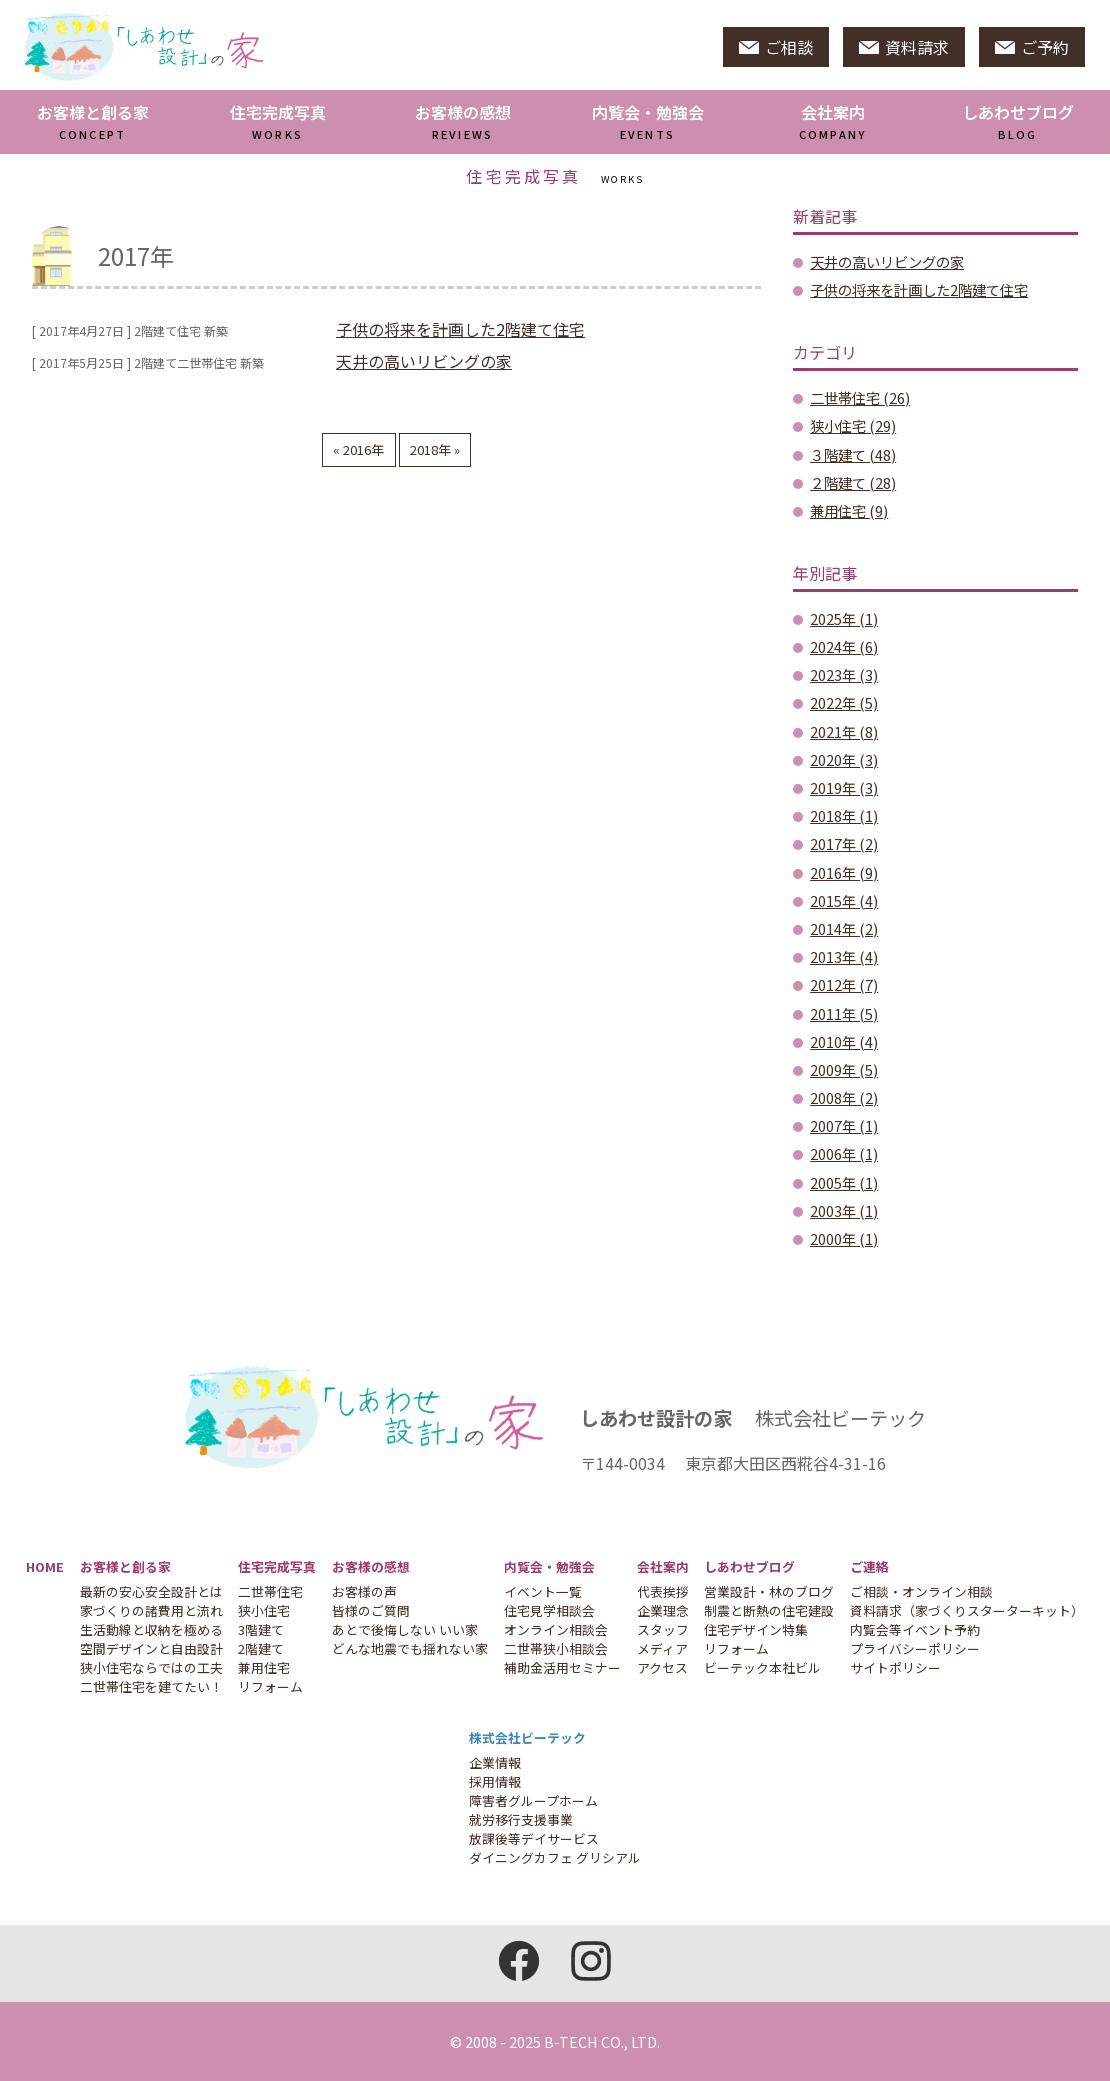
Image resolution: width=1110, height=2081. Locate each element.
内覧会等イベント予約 (915, 1629)
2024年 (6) (844, 646)
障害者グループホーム (533, 1800)
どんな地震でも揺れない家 (410, 1648)
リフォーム (270, 1686)
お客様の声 (364, 1591)
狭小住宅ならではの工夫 (151, 1667)
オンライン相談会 (556, 1629)
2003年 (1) (844, 1210)
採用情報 (495, 1781)
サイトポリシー (895, 1667)
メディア (662, 1648)
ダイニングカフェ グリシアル (555, 1857)
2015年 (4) (844, 900)
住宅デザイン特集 (756, 1629)
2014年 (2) (844, 928)
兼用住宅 (264, 1667)
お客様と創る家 (93, 121)
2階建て (261, 1648)
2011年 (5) (844, 1013)
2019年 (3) (844, 787)
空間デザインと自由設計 (151, 1648)
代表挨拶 (663, 1591)
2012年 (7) (844, 984)
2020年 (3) (844, 759)
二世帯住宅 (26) (860, 397)
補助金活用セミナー (562, 1667)
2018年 (432, 449)
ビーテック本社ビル (762, 1667)
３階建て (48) (853, 454)
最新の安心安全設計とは (151, 1591)
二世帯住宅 (270, 1591)
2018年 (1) (844, 815)
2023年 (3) (844, 674)
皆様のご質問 (371, 1610)
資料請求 (904, 47)
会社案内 (832, 121)
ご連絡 (869, 1566)
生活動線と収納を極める (151, 1629)
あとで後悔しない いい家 (405, 1629)
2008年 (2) (844, 1097)
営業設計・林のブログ (769, 1591)
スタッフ (663, 1629)
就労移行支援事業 (521, 1819)
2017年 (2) (844, 843)
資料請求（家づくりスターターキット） (967, 1610)
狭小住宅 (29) (853, 425)
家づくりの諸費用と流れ (151, 1610)
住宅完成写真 (278, 121)
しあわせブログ (1018, 121)
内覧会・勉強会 (648, 121)
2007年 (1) (844, 1125)
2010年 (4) (844, 1041)
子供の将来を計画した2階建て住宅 (460, 329)
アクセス (662, 1667)
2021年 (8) (844, 731)
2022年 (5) (844, 702)
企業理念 (663, 1610)
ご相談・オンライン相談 (921, 1591)
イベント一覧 (543, 1591)
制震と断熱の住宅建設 (769, 1610)
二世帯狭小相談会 (556, 1648)
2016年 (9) (844, 872)
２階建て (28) (853, 482)
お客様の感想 (463, 121)
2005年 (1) (844, 1182)
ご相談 (776, 47)
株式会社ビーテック (527, 1737)
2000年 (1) (844, 1238)
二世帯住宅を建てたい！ (151, 1686)
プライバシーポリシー (915, 1648)
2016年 (362, 449)
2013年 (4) (844, 956)
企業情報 (495, 1762)
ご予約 (1032, 47)
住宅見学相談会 (549, 1610)
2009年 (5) (844, 1069)
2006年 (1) (844, 1153)
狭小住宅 (264, 1610)
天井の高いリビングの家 (424, 361)
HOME (45, 1566)
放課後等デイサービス (534, 1838)
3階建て (261, 1629)
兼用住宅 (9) (849, 510)
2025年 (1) (844, 618)
